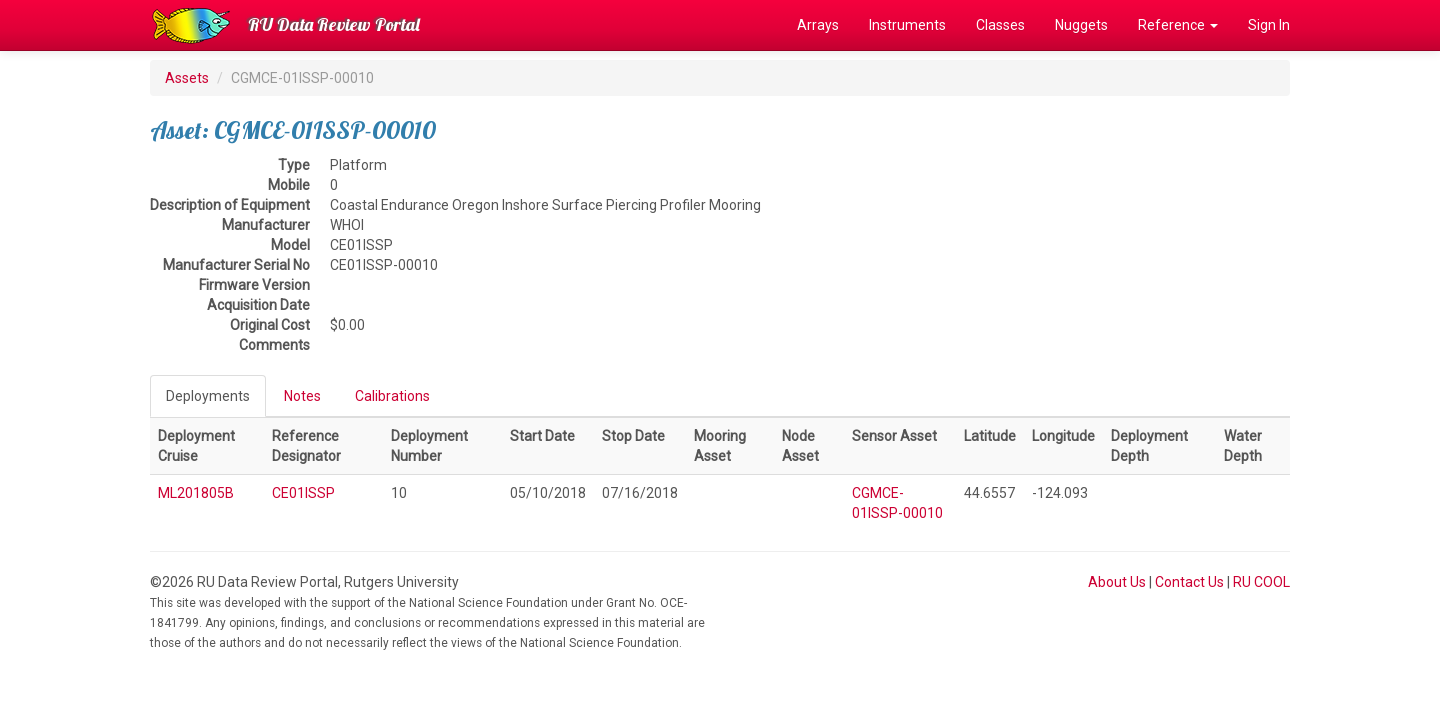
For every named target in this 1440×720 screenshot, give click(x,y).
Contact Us (1189, 582)
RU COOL (1261, 582)
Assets (187, 78)
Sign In (1269, 25)
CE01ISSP (303, 493)
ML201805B (196, 493)
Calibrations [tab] (392, 396)
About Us (1117, 582)
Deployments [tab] (208, 396)
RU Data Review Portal (334, 24)
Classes (1000, 25)
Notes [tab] (302, 396)
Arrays (818, 25)
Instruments (907, 25)
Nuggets (1081, 25)
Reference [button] (1178, 25)
